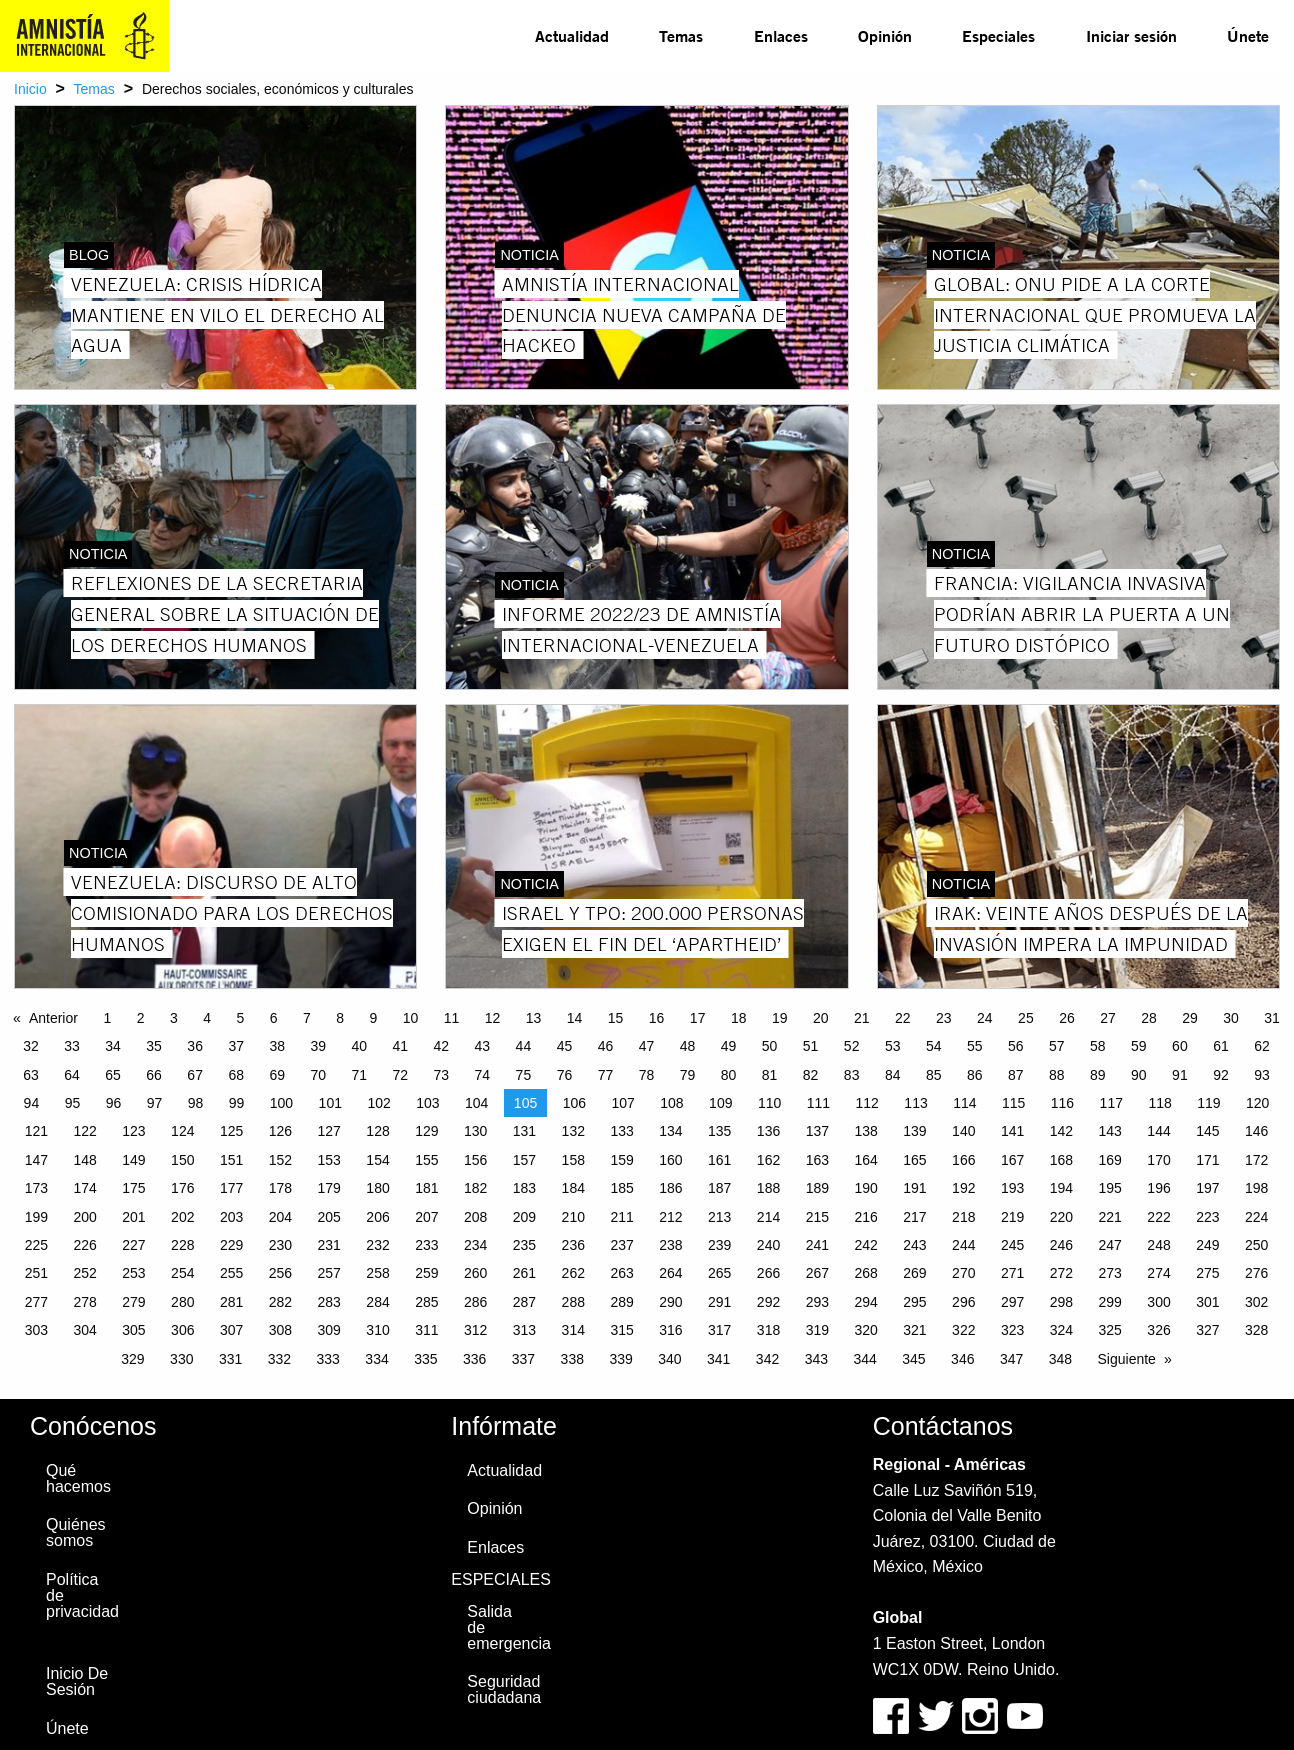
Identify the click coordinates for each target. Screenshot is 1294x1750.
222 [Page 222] (1158, 1217)
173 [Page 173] (36, 1188)
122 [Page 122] (84, 1131)
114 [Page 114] (964, 1103)
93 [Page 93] (1262, 1075)
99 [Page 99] (237, 1103)
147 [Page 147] (36, 1160)
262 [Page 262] (573, 1273)
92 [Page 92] (1221, 1075)
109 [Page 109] (720, 1103)
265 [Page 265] (719, 1273)
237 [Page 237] (621, 1245)
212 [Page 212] (670, 1217)
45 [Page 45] (565, 1046)
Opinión (885, 35)
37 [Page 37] (236, 1046)
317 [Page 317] (719, 1330)
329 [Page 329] (132, 1359)
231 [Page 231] (329, 1245)
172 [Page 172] (1256, 1160)
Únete (1248, 35)
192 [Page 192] (963, 1188)
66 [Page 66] (154, 1075)
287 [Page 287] (524, 1302)
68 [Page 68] (236, 1075)
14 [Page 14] (575, 1018)
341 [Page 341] (718, 1359)
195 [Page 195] (1110, 1188)
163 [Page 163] (817, 1160)
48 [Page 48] (688, 1046)
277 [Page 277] (36, 1302)
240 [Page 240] (768, 1245)
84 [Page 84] (893, 1075)
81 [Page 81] (770, 1075)
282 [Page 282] (280, 1302)
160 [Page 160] (670, 1160)
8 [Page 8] (340, 1018)
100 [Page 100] (281, 1103)
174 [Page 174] (84, 1188)
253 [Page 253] (133, 1273)
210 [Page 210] (573, 1217)
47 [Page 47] (647, 1046)
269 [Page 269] (914, 1273)
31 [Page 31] (1272, 1018)
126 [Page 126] (280, 1131)
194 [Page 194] (1061, 1188)
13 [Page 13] (534, 1018)
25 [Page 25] (1026, 1018)
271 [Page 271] (1012, 1273)
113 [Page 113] (915, 1103)
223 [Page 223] (1207, 1217)
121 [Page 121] (36, 1131)
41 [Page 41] (401, 1046)
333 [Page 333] (328, 1359)
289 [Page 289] (621, 1302)
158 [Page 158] (573, 1160)
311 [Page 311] (426, 1330)
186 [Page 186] (670, 1188)
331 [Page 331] (230, 1359)
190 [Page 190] (865, 1188)
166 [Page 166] (963, 1160)
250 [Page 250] (1256, 1245)
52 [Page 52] (852, 1046)
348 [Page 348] (1060, 1359)
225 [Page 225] (36, 1245)
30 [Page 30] (1231, 1018)
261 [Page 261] (524, 1273)
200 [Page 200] (84, 1217)
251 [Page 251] (36, 1273)
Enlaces (781, 35)
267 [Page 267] (817, 1273)
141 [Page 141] (1012, 1131)
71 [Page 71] (359, 1075)
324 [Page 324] (1061, 1330)
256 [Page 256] (280, 1273)
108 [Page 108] (671, 1103)
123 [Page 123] (133, 1131)
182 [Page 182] (475, 1188)
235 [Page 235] (524, 1245)
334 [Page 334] (376, 1359)
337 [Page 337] (523, 1359)
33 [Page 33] (72, 1046)
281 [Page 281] (231, 1302)
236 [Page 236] (573, 1245)
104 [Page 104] (476, 1103)
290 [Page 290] (670, 1302)
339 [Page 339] (620, 1359)
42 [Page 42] (442, 1046)
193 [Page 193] (1012, 1188)
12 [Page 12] (493, 1018)
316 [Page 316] (670, 1330)
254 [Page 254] (182, 1273)
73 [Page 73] (442, 1075)
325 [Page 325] (1110, 1330)
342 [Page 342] (767, 1359)
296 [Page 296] (963, 1302)
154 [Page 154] (377, 1160)
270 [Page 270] (963, 1273)
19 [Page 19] (780, 1018)
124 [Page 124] (182, 1131)
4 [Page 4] (207, 1018)
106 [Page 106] (574, 1103)
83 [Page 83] (852, 1075)
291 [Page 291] (719, 1302)
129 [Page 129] (426, 1131)
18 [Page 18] (739, 1018)
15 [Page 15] (616, 1018)
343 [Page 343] (816, 1359)
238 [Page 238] (670, 1245)
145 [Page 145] (1207, 1131)
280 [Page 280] (182, 1302)
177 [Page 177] (231, 1188)
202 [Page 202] (182, 1217)
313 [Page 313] (524, 1330)
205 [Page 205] (329, 1217)
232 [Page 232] (377, 1245)
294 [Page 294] (865, 1302)
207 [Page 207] (426, 1217)
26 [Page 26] (1067, 1018)
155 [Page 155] (426, 1160)
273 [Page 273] (1110, 1273)
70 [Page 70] (318, 1075)
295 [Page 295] (914, 1302)
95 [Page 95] (73, 1103)
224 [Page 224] (1256, 1217)
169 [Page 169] (1110, 1160)
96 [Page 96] (114, 1103)
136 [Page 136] (768, 1131)
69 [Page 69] (277, 1075)
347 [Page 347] (1011, 1359)
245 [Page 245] (1012, 1245)
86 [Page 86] (975, 1075)
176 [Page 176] (182, 1188)
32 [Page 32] (31, 1046)
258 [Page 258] (377, 1273)
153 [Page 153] (329, 1160)
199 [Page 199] (36, 1217)
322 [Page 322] (963, 1330)
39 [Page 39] (318, 1046)
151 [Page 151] (231, 1160)
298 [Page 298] (1061, 1302)
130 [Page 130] (475, 1131)
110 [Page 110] (769, 1103)
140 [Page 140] (963, 1131)
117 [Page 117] (1111, 1103)
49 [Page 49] (729, 1046)
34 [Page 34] (113, 1046)
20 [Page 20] (821, 1018)
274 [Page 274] (1158, 1273)
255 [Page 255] (231, 1273)
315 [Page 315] (621, 1330)
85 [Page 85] (934, 1075)
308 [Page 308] (280, 1330)
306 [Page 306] (182, 1330)
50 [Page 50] (770, 1046)
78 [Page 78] (647, 1075)
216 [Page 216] (865, 1217)
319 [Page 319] (817, 1330)
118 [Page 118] (1159, 1103)
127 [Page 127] (329, 1131)
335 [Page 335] (425, 1359)
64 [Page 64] (72, 1075)
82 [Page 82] (811, 1075)
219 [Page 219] (1012, 1217)
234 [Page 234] (475, 1245)
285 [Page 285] (426, 1302)
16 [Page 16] (657, 1018)
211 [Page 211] (621, 1217)
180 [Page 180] (377, 1188)
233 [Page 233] (426, 1245)
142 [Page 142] (1061, 1131)
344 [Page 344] (864, 1359)
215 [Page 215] (817, 1217)
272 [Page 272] (1061, 1273)
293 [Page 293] (817, 1302)
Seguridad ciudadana (504, 1689)
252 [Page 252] (84, 1273)
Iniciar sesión (1131, 35)
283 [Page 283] (329, 1302)
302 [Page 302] (1256, 1302)
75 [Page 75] (524, 1075)
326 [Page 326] (1158, 1330)
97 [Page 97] (155, 1103)
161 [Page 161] (719, 1160)
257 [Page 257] (329, 1273)
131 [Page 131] (524, 1131)
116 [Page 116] (1062, 1103)
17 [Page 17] (698, 1018)
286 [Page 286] (475, 1302)
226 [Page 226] (84, 1245)
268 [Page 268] (865, 1273)
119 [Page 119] (1208, 1103)
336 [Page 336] (474, 1359)
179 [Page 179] (329, 1188)
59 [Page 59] (1139, 1046)
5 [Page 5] (240, 1018)
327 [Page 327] (1207, 1330)
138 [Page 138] (865, 1131)
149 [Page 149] (133, 1160)
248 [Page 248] (1158, 1245)
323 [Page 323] (1012, 1330)
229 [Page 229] (231, 1245)
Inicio (30, 89)
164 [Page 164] (865, 1160)
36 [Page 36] (195, 1046)
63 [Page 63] (31, 1075)
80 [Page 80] (729, 1075)
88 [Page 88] (1057, 1075)
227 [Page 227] (133, 1245)
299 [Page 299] (1110, 1302)
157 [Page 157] (524, 1160)
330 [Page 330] (181, 1359)
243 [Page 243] (914, 1245)
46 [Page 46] (606, 1046)
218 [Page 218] (963, 1217)
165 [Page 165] (914, 1160)
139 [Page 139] (914, 1131)
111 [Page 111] (818, 1103)
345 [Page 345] (913, 1359)
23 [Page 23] (944, 1018)
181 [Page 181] (426, 1188)
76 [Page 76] (565, 1075)
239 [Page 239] (719, 1245)
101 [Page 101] (330, 1103)
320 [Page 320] (865, 1330)
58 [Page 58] (1098, 1046)
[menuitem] (572, 36)
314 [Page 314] (573, 1330)
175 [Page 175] (133, 1188)
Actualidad (572, 35)
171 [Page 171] (1207, 1160)
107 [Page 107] (622, 1103)
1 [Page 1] (107, 1018)
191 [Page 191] (914, 1188)
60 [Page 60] (1180, 1046)
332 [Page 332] (279, 1359)
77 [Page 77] (606, 1075)
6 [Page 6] (274, 1018)
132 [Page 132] (573, 1131)
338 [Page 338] (572, 1359)
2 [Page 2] (141, 1018)
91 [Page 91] (1180, 1075)
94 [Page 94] (32, 1103)
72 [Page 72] (401, 1075)
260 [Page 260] (475, 1273)
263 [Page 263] (621, 1273)
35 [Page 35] (154, 1046)
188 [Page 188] (768, 1188)
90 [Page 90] (1139, 1075)
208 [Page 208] (475, 1217)
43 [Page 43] (483, 1046)
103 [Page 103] (427, 1103)
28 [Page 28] (1149, 1018)
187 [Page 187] (719, 1188)
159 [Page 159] (621, 1160)
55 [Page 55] (975, 1046)
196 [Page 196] (1158, 1188)
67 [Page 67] (195, 1075)
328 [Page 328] (1256, 1330)
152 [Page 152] (280, 1160)
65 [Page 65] (113, 1075)
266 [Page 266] (768, 1273)
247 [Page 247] (1110, 1245)
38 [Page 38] (277, 1046)
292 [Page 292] (768, 1302)
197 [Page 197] (1207, 1188)
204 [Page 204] (280, 1217)
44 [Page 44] (524, 1046)
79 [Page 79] (688, 1075)
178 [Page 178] (280, 1188)
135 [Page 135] (719, 1131)
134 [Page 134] (670, 1131)
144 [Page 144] (1158, 1131)
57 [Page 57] (1057, 1046)
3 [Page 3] (174, 1018)
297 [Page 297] (1012, 1302)
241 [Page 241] (817, 1245)
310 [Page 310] (377, 1330)
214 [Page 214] (768, 1217)
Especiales (998, 35)
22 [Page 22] (903, 1018)
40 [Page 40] (359, 1046)
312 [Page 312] (475, 1330)
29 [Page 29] (1190, 1018)
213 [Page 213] (719, 1217)
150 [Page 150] (182, 1160)
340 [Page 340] (669, 1359)
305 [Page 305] (133, 1330)
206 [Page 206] (377, 1217)
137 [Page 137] (817, 1131)
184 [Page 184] (573, 1188)
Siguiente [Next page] (1127, 1359)
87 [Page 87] (1016, 1075)
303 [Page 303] (36, 1330)
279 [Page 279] (133, 1302)
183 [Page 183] (524, 1188)
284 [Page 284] (377, 1302)
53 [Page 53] (893, 1046)
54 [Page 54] (934, 1046)
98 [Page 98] (196, 1103)
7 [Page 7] (307, 1018)
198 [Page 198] (1256, 1188)
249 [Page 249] (1207, 1245)
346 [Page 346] (962, 1359)
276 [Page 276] (1256, 1273)
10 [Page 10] (411, 1018)
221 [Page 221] (1110, 1217)
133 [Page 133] (621, 1131)
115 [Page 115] (1013, 1103)
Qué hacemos (78, 1478)
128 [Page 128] (377, 1131)
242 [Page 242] (865, 1245)
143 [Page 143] (1110, 1131)
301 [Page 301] (1207, 1302)
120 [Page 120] (1257, 1103)
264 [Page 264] (670, 1273)
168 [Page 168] (1061, 1160)
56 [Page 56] (1016, 1046)
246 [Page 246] (1061, 1245)
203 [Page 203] (231, 1217)
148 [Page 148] (84, 1160)
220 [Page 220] (1061, 1217)
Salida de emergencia (508, 1627)
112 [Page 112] (867, 1103)
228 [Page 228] (182, 1245)
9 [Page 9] (373, 1018)
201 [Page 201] (133, 1217)
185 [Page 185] (621, 1188)
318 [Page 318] (768, 1330)
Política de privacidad (82, 1595)
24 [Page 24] (985, 1018)
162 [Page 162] (768, 1160)
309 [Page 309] (329, 1330)
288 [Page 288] (573, 1302)
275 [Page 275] (1207, 1273)
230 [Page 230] (280, 1245)
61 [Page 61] (1221, 1046)
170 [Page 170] (1158, 1160)
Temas (681, 35)
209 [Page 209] (524, 1217)
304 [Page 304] (84, 1330)
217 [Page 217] (914, 1217)
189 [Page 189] (817, 1188)
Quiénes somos (76, 1532)
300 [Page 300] (1158, 1302)
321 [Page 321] (914, 1330)
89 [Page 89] (1098, 1075)
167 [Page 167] (1012, 1160)
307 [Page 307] (231, 1330)
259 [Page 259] (426, 1273)
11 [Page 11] (452, 1018)
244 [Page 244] (963, 1245)
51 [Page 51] (811, 1046)
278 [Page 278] (84, 1302)
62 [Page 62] (1262, 1046)
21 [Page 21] (862, 1018)
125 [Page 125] (231, 1131)
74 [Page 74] (483, 1075)
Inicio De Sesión (77, 1681)
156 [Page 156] (475, 1160)
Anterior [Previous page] (53, 1018)
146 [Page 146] (1256, 1131)
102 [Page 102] (378, 1103)
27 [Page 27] (1108, 1018)
